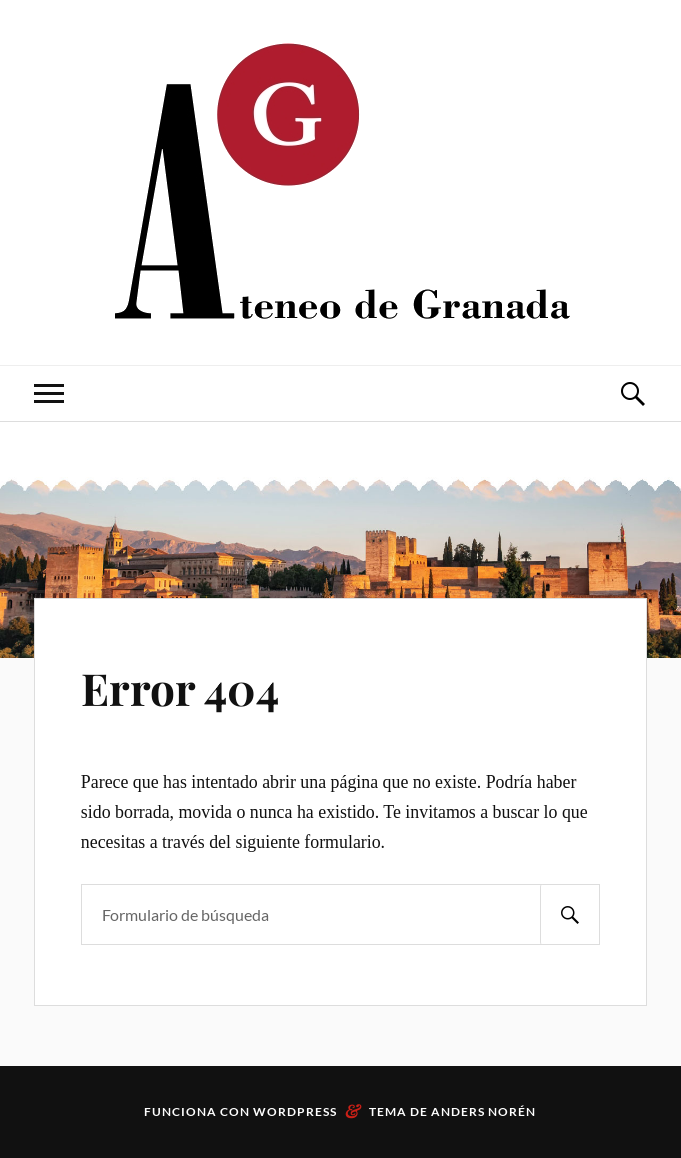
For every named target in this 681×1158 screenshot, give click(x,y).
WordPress (295, 1111)
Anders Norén (483, 1111)
